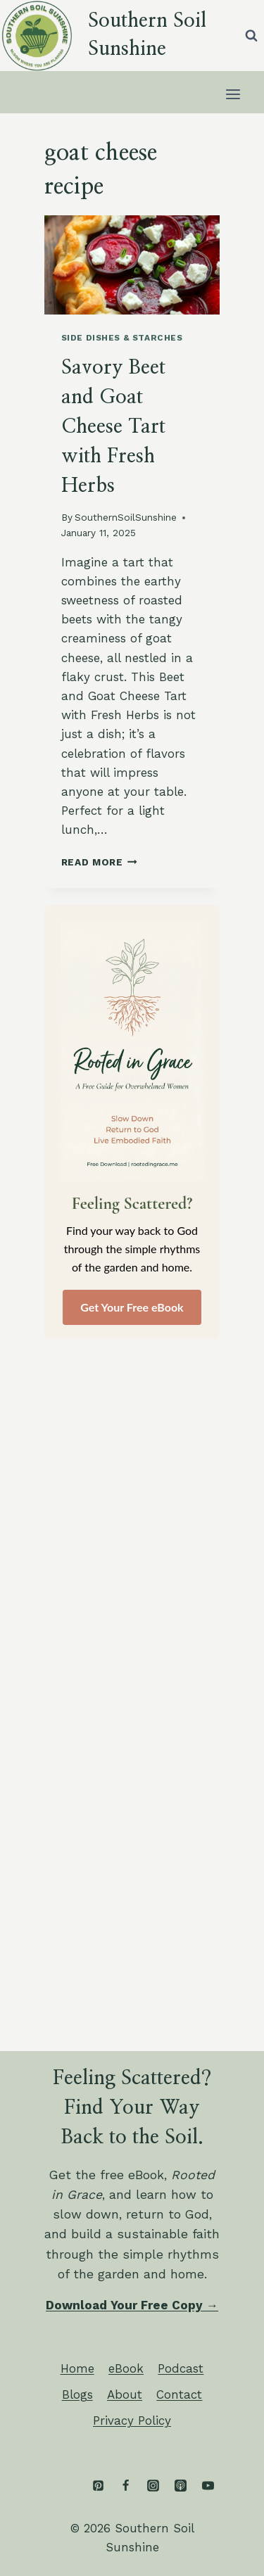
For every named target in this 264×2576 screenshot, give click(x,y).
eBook (126, 2368)
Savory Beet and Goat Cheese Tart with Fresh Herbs (113, 427)
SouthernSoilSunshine (126, 517)
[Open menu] (232, 94)
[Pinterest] (98, 2486)
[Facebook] (125, 2486)
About (124, 2394)
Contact (179, 2394)
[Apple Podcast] (180, 2486)
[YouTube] (208, 2486)
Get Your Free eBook (131, 1307)
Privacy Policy (132, 2420)
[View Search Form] (251, 35)
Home (77, 2368)
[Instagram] (153, 2486)
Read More (99, 862)
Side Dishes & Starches (122, 338)
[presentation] (132, 265)
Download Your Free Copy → (132, 2305)
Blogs (77, 2394)
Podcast (180, 2368)
